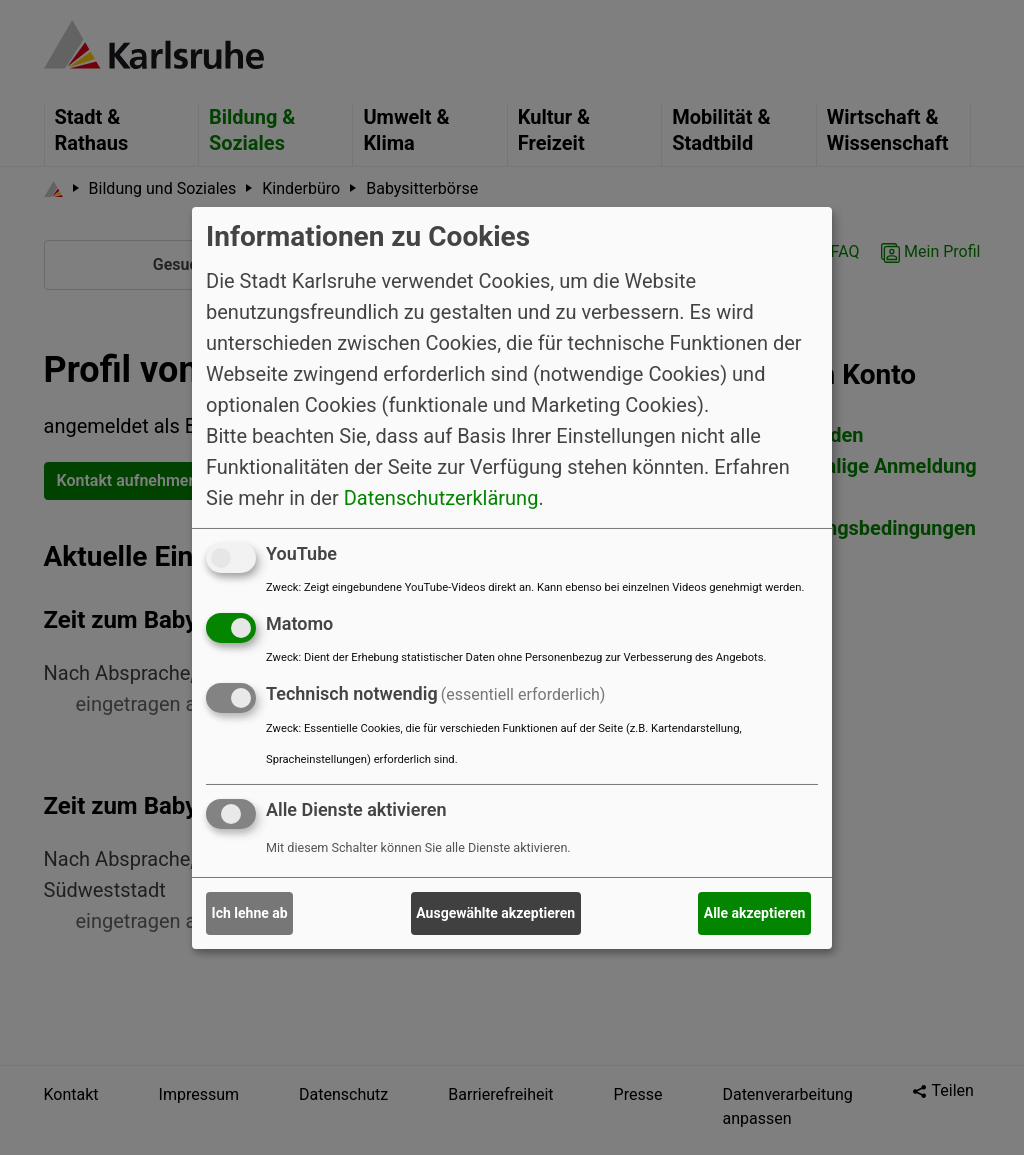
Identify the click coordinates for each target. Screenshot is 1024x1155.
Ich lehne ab (250, 913)
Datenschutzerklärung (441, 498)
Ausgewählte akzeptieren (495, 913)
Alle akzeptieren (755, 913)
